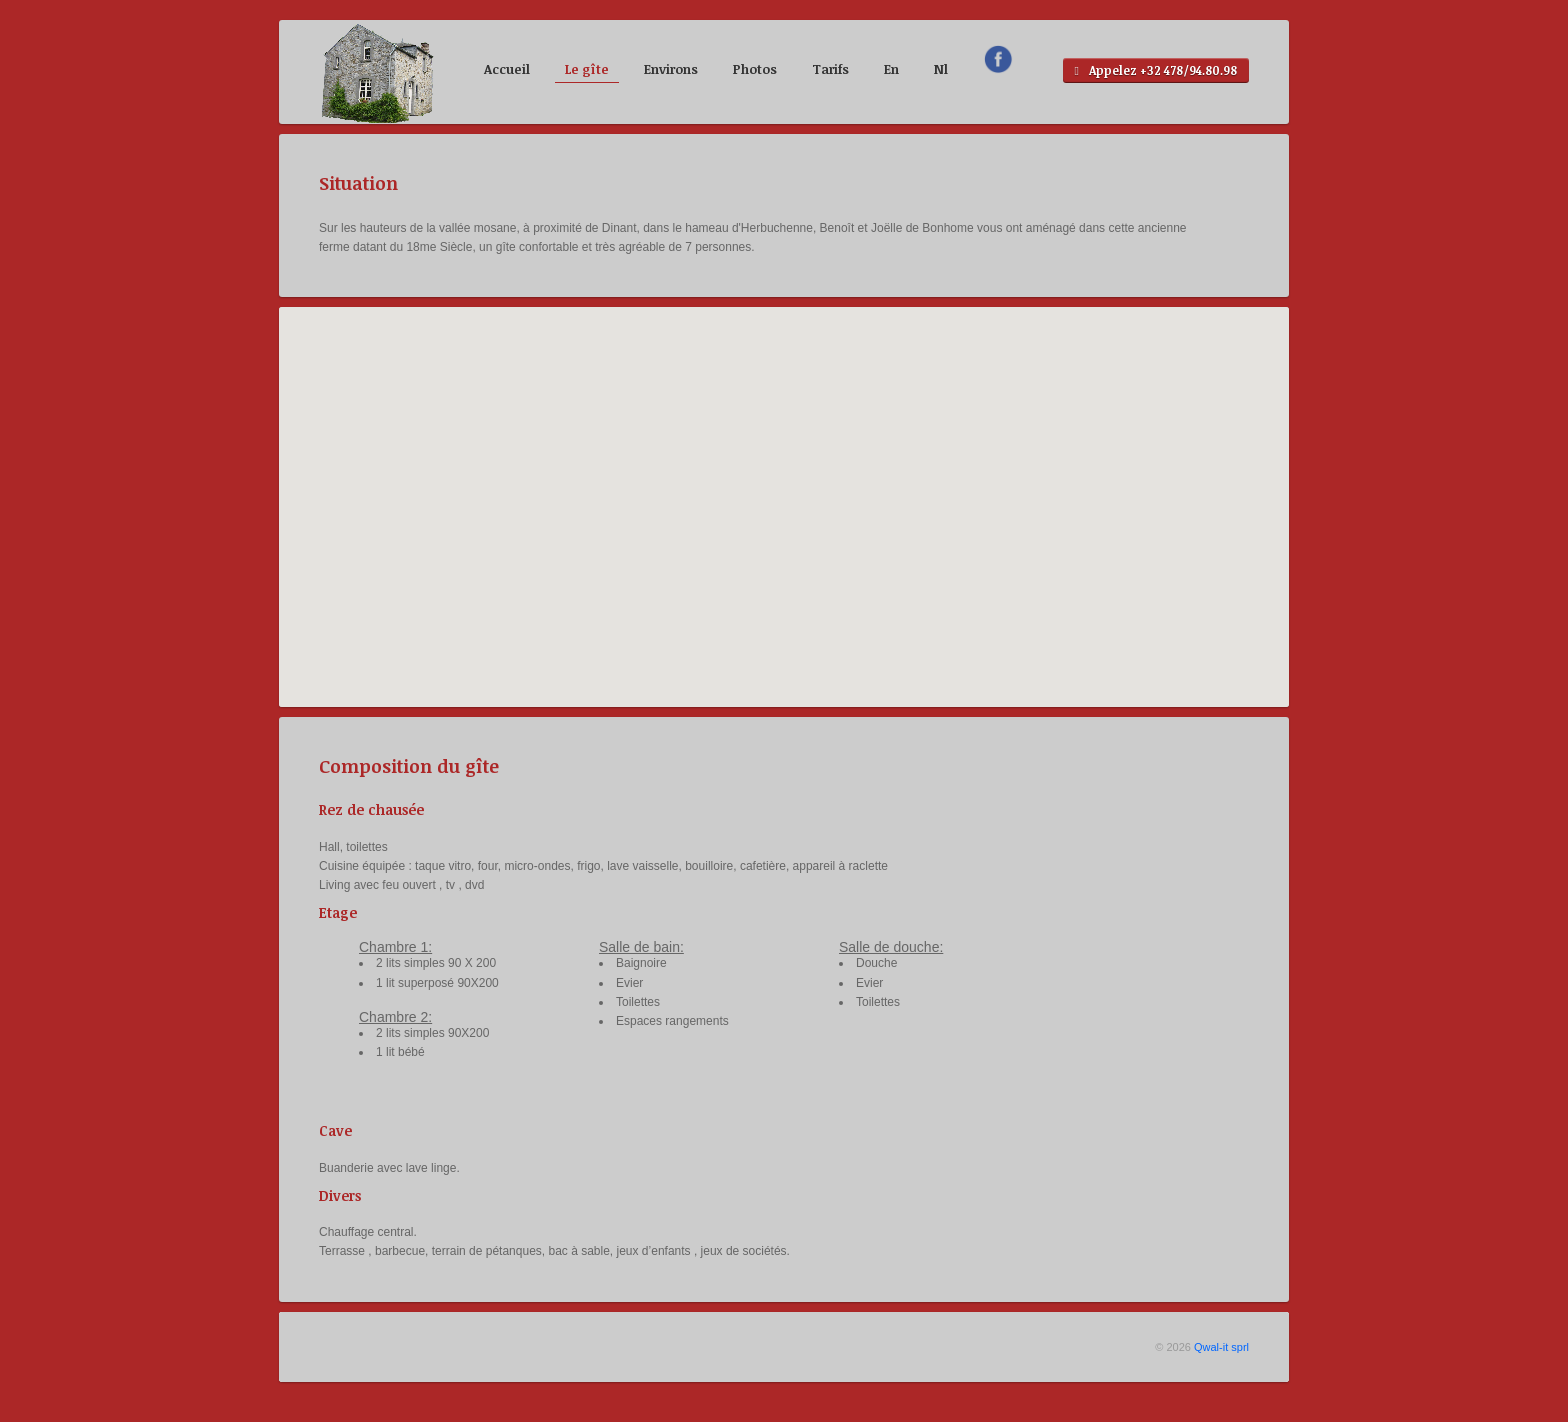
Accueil (507, 69)
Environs (671, 69)
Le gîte (587, 69)
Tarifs (830, 69)
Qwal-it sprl (1221, 1347)
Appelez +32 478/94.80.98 (1156, 71)
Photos (755, 69)
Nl (941, 69)
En (891, 69)
